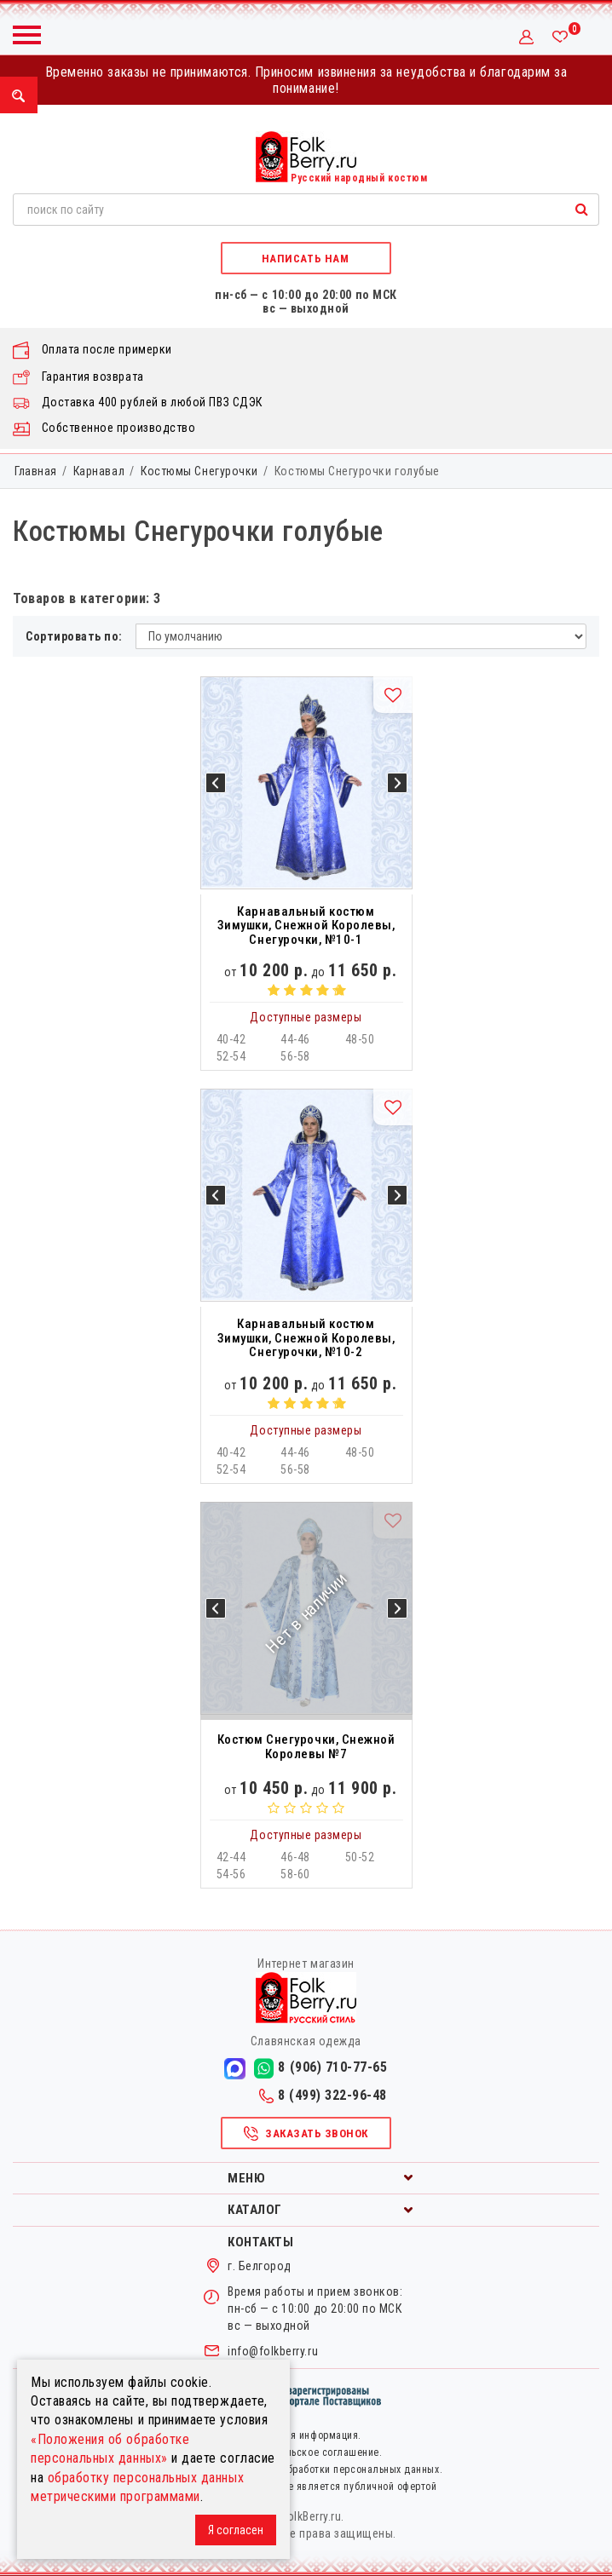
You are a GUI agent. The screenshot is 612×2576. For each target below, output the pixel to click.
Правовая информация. (306, 2435)
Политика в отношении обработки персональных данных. (306, 2469)
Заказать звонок (305, 2133)
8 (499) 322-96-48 (323, 2095)
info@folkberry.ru (273, 2351)
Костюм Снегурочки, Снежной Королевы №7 (306, 1747)
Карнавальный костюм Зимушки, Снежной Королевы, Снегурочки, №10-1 (306, 926)
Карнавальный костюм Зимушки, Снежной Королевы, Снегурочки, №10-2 (306, 1338)
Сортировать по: (74, 636)
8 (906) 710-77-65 (320, 2068)
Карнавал (98, 471)
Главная (35, 471)
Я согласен (235, 2530)
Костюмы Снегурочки (199, 471)
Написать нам (305, 258)
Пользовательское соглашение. (306, 2452)
